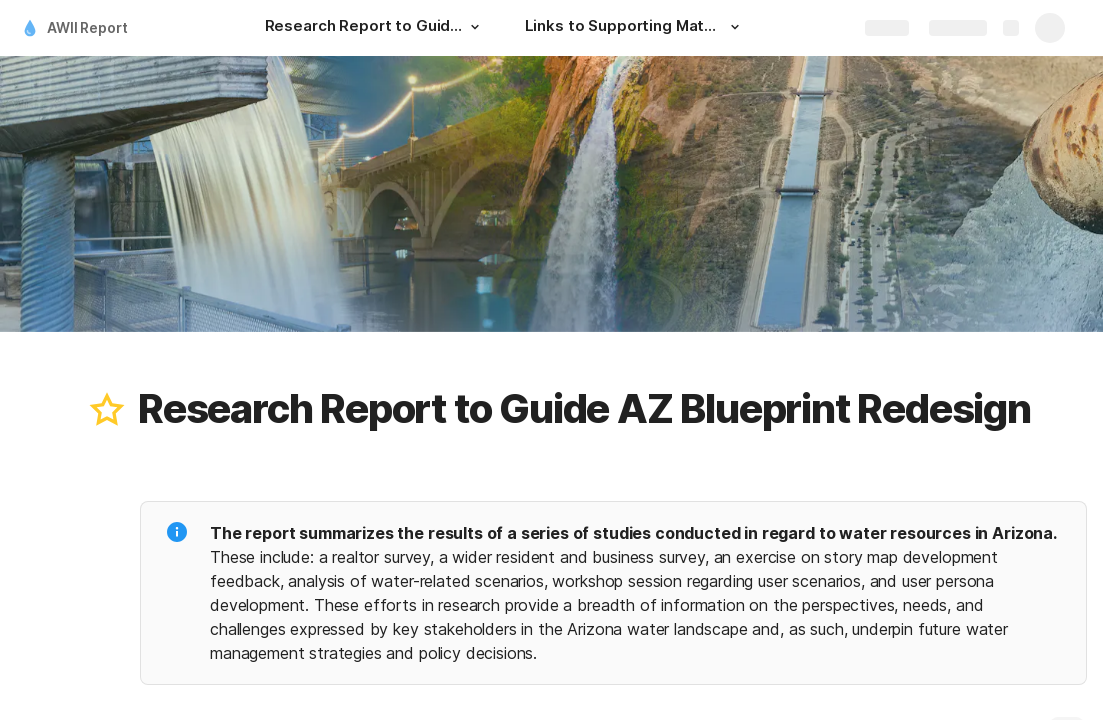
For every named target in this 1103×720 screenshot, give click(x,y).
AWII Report (87, 27)
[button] (475, 27)
